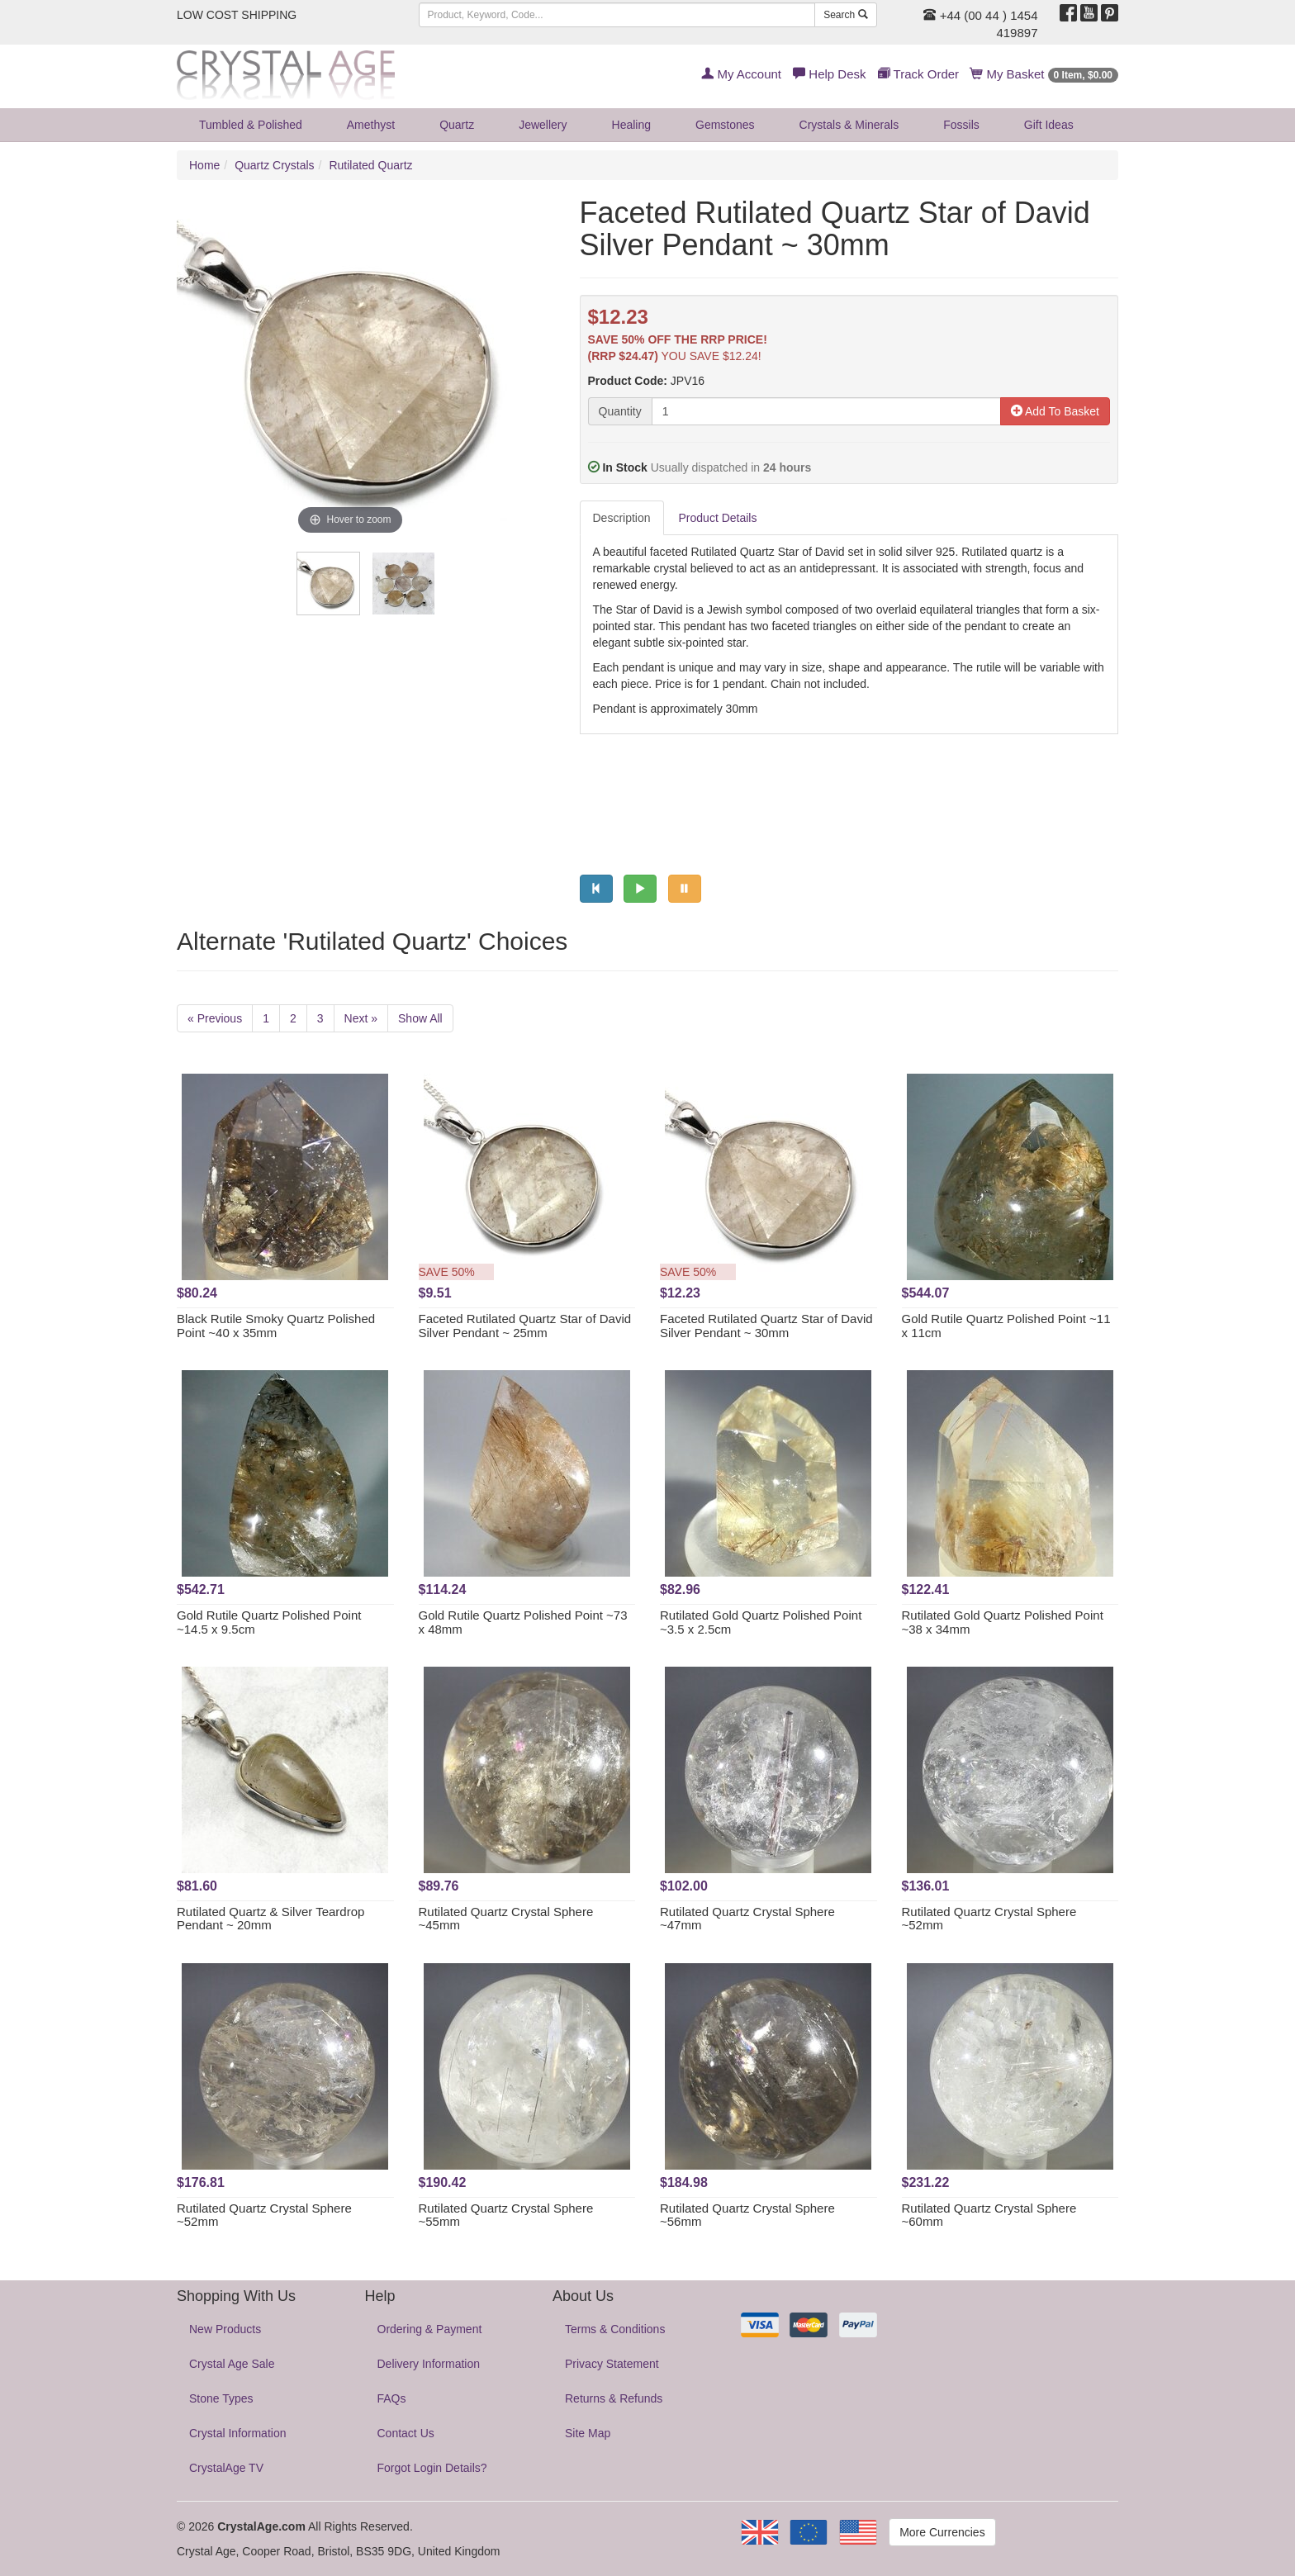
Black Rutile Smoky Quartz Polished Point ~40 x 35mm (276, 1326)
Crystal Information (237, 2433)
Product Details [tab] (718, 517)
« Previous (214, 1018)
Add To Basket (1055, 411)
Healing (631, 124)
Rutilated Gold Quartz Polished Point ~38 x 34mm (1002, 1622)
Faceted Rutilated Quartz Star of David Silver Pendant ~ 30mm (766, 1326)
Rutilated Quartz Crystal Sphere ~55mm (506, 2215)
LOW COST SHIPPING (236, 14)
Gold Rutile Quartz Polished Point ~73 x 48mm (523, 1622)
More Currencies (941, 2532)
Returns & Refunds (613, 2398)
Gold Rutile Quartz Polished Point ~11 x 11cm (1006, 1326)
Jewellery (543, 124)
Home (204, 165)
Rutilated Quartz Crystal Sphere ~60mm (989, 2215)
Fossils (961, 124)
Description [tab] (622, 517)
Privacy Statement (612, 2363)
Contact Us (405, 2433)
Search (845, 15)
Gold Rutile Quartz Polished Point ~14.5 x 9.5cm (269, 1622)
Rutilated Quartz (370, 165)
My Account (741, 74)
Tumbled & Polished (250, 124)
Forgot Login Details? (432, 2467)
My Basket (1044, 74)
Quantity (620, 411)
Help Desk (829, 74)
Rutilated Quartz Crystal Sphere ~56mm (747, 2215)
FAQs (391, 2398)
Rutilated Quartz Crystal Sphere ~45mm (506, 1919)
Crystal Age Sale (232, 2363)
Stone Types (221, 2398)
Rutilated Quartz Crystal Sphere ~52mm (989, 1919)
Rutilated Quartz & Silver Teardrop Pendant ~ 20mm (270, 1919)
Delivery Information (429, 2363)
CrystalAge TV (226, 2467)
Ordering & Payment (429, 2329)
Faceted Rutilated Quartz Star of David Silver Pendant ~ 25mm (525, 1326)
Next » (360, 1018)
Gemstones (725, 124)
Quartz (456, 124)
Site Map (587, 2433)
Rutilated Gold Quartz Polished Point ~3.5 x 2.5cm (760, 1622)
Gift (1049, 124)
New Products (225, 2329)
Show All (420, 1018)
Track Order (918, 74)
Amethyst (371, 124)
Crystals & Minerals (849, 124)
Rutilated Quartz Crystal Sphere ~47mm (747, 1919)
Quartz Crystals (274, 165)
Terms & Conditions (615, 2329)
